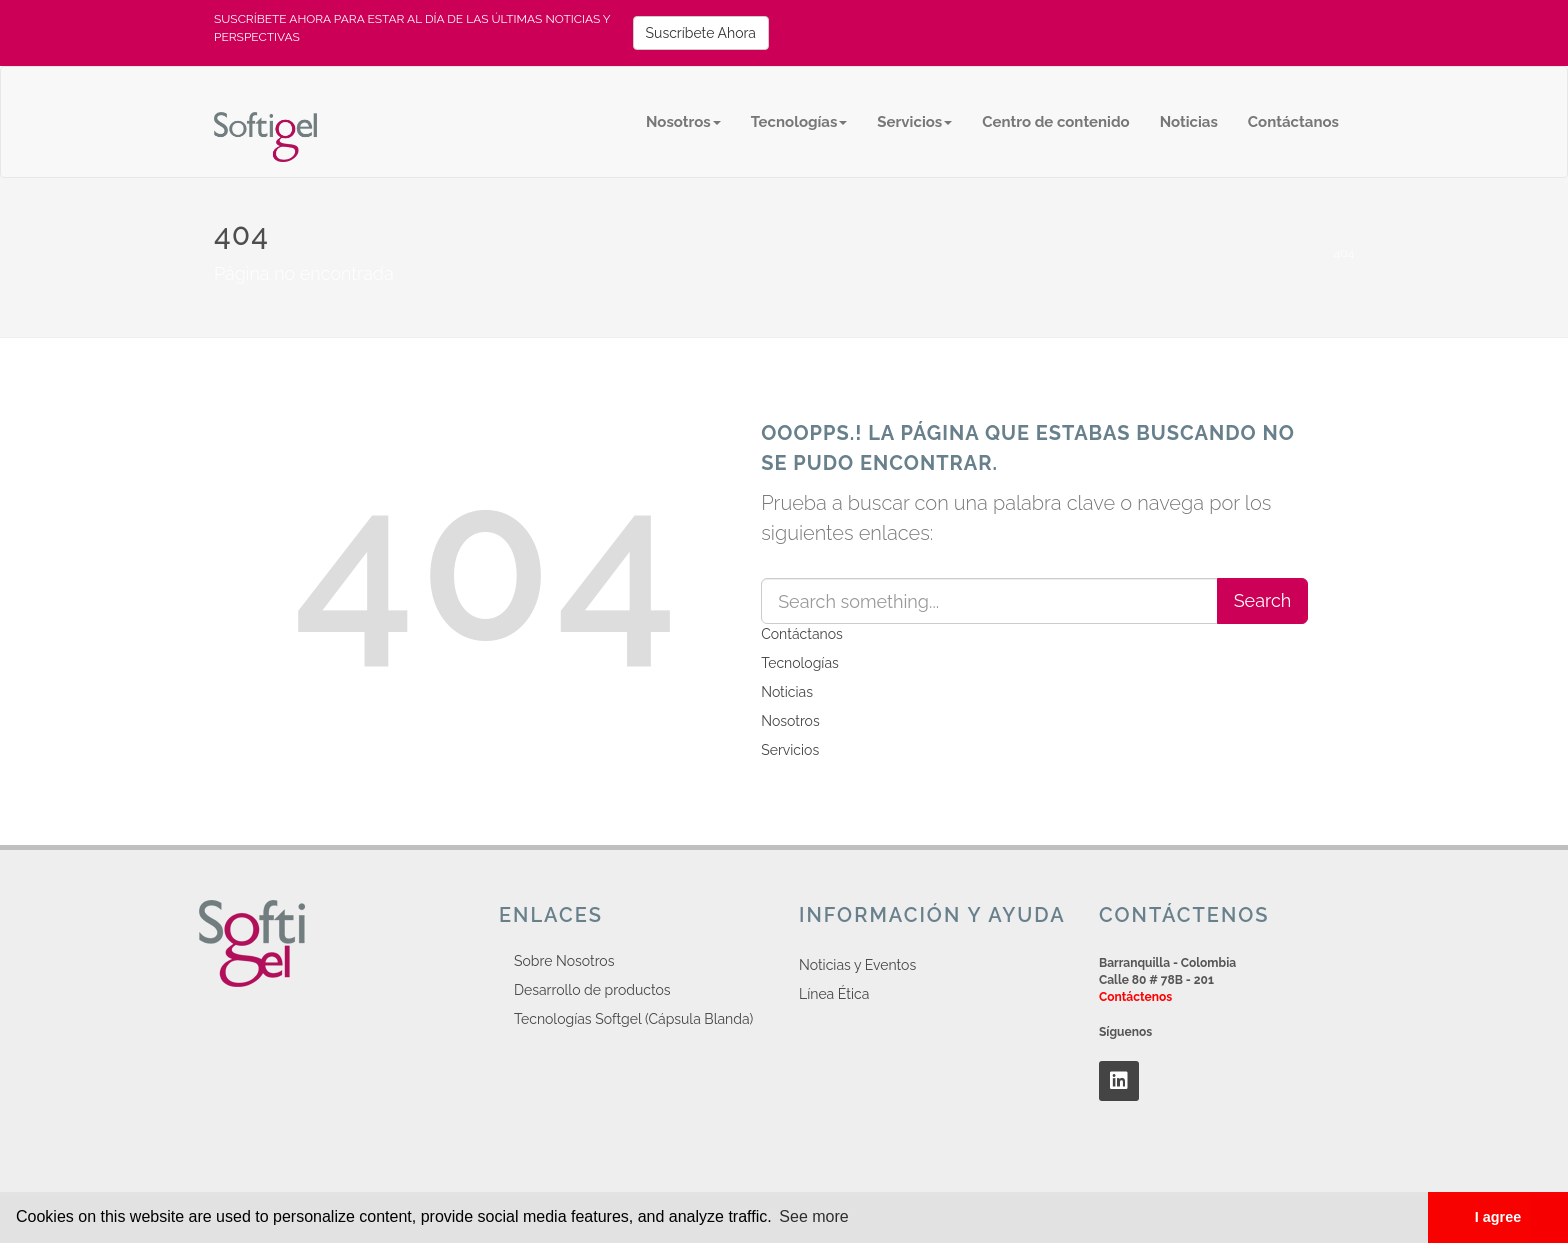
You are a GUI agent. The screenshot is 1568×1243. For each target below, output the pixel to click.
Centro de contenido (1055, 122)
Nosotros (683, 122)
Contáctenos (1135, 997)
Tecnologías (799, 122)
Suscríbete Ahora (701, 33)
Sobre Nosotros (564, 961)
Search (1263, 600)
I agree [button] (1498, 1217)
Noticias (1189, 122)
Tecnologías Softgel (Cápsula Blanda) (633, 1019)
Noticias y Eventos (857, 965)
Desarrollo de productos (592, 990)
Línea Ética (834, 994)
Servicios (914, 122)
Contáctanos (1293, 122)
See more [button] (813, 1216)
